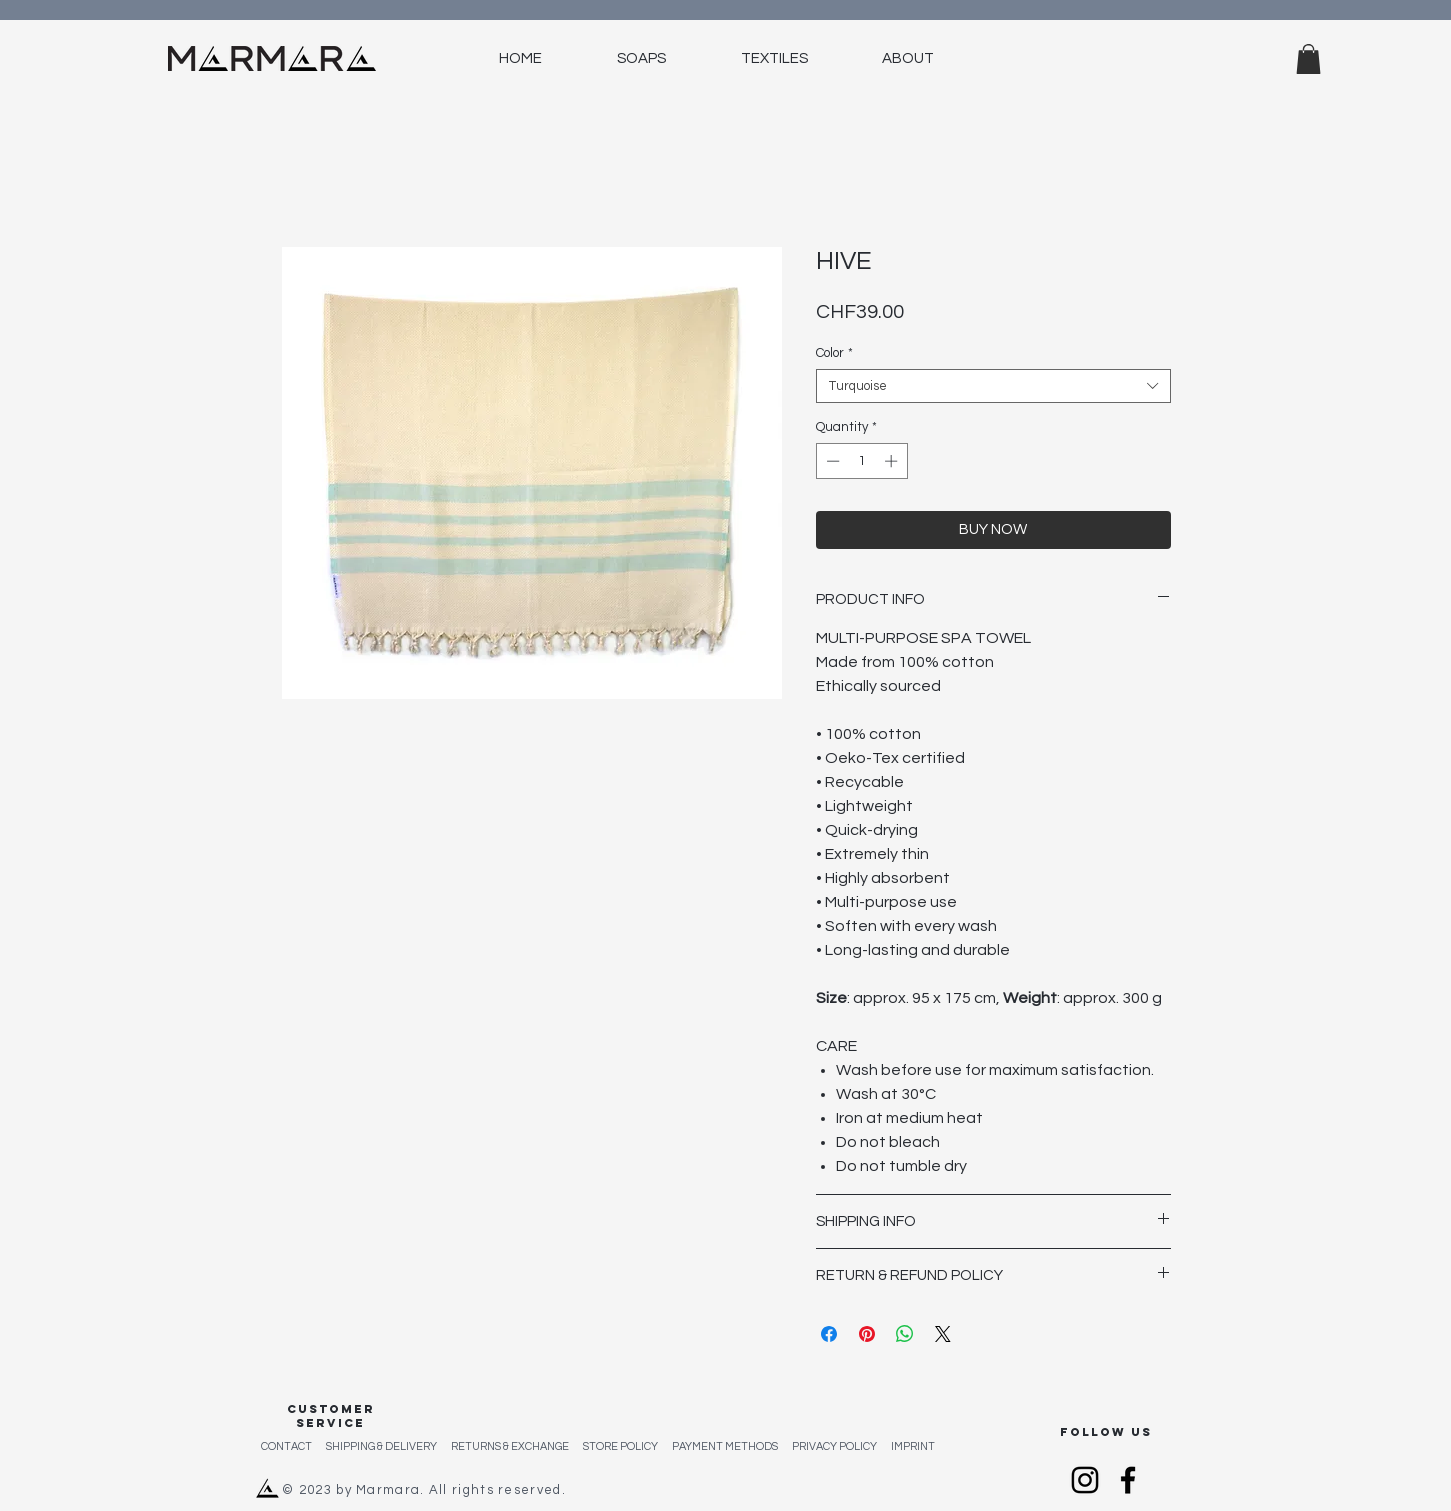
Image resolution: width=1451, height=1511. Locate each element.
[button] (1308, 59)
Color (834, 353)
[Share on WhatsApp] (905, 1334)
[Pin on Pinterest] (867, 1334)
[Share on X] (943, 1334)
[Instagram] (1085, 1480)
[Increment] (893, 461)
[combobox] (993, 386)
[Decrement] (831, 461)
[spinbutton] (861, 461)
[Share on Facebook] (829, 1334)
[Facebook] (1128, 1480)
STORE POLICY (627, 1446)
